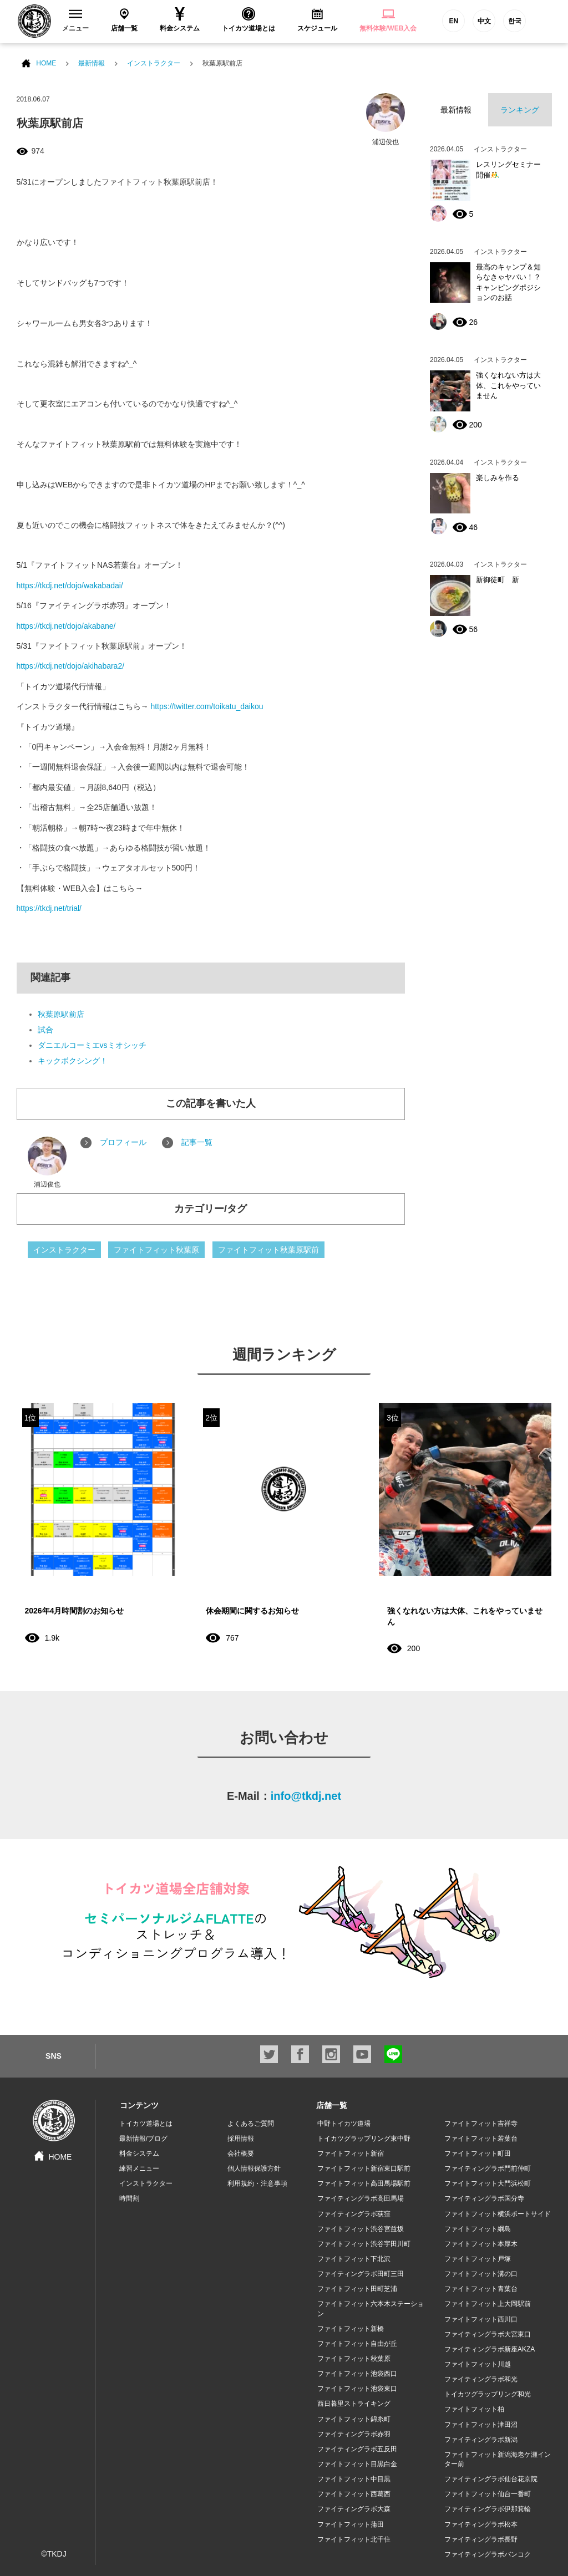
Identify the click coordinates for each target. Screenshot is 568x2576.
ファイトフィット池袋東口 (357, 2388)
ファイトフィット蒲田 (350, 2524)
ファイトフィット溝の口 (481, 2274)
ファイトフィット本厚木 (481, 2244)
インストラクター (153, 63)
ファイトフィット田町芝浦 (357, 2289)
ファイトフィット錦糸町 (353, 2419)
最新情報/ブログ (143, 2138)
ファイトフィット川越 (477, 2364)
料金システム (139, 2153)
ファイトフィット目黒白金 (357, 2464)
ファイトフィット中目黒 (353, 2479)
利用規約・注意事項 (257, 2183)
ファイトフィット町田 (477, 2153)
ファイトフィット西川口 (481, 2319)
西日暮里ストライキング (353, 2403)
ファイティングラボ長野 (481, 2539)
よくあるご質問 (250, 2123)
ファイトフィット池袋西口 (357, 2374)
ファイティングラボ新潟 (481, 2439)
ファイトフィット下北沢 (353, 2259)
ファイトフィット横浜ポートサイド (497, 2214)
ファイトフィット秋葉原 (156, 1249)
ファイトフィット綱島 (477, 2229)
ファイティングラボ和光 (481, 2379)
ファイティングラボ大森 (353, 2509)
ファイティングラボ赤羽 (353, 2434)
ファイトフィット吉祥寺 (481, 2123)
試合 (45, 1029)
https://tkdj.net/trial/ (49, 908)
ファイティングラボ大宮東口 (487, 2334)
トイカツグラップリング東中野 (363, 2138)
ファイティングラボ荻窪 (353, 2214)
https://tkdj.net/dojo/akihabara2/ (71, 665)
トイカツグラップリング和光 (487, 2394)
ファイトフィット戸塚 (477, 2259)
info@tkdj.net (306, 1796)
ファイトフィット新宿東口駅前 (363, 2168)
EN (454, 21)
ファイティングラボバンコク (487, 2554)
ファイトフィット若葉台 (481, 2138)
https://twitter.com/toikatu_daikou (206, 706)
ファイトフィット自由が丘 (357, 2344)
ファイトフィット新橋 (350, 2329)
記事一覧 (196, 1142)
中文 (484, 21)
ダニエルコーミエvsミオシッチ (92, 1045)
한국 (514, 21)
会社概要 (240, 2153)
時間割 (129, 2198)
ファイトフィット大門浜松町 (487, 2183)
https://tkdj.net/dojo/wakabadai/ (70, 585)
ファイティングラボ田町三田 (360, 2274)
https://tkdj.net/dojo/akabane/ (66, 626)
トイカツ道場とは (146, 2123)
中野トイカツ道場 (344, 2123)
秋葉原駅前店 (61, 1014)
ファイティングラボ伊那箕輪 (487, 2509)
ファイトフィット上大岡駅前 (487, 2304)
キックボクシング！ (73, 1060)
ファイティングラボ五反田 (357, 2449)
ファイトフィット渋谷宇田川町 (363, 2244)
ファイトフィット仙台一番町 (487, 2494)
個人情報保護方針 (254, 2168)
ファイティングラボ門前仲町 (487, 2168)
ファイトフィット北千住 (353, 2539)
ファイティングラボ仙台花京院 (490, 2479)
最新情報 (91, 63)
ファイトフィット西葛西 (353, 2494)
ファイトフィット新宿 (350, 2153)
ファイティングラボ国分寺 (484, 2198)
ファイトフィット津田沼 (481, 2425)
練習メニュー (139, 2168)
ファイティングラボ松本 (481, 2524)
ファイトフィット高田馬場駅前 (363, 2183)
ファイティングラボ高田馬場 (360, 2198)
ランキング (519, 109)
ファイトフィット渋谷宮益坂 (360, 2229)
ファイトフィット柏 (474, 2409)
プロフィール (123, 1142)
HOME (46, 63)
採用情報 (240, 2138)
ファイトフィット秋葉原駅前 (268, 1249)
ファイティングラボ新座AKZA (489, 2349)
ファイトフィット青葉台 (481, 2289)
